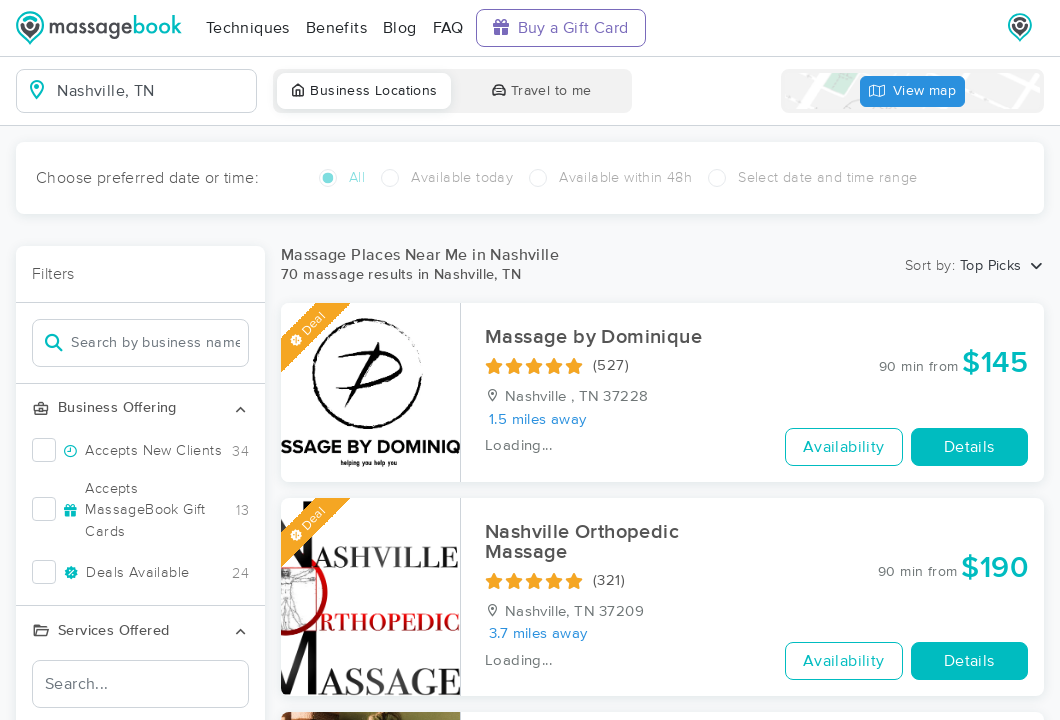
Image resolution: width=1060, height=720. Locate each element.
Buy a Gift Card (561, 27)
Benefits (336, 28)
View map (913, 91)
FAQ (448, 28)
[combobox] (152, 91)
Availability (844, 447)
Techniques (248, 28)
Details (969, 447)
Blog (400, 28)
